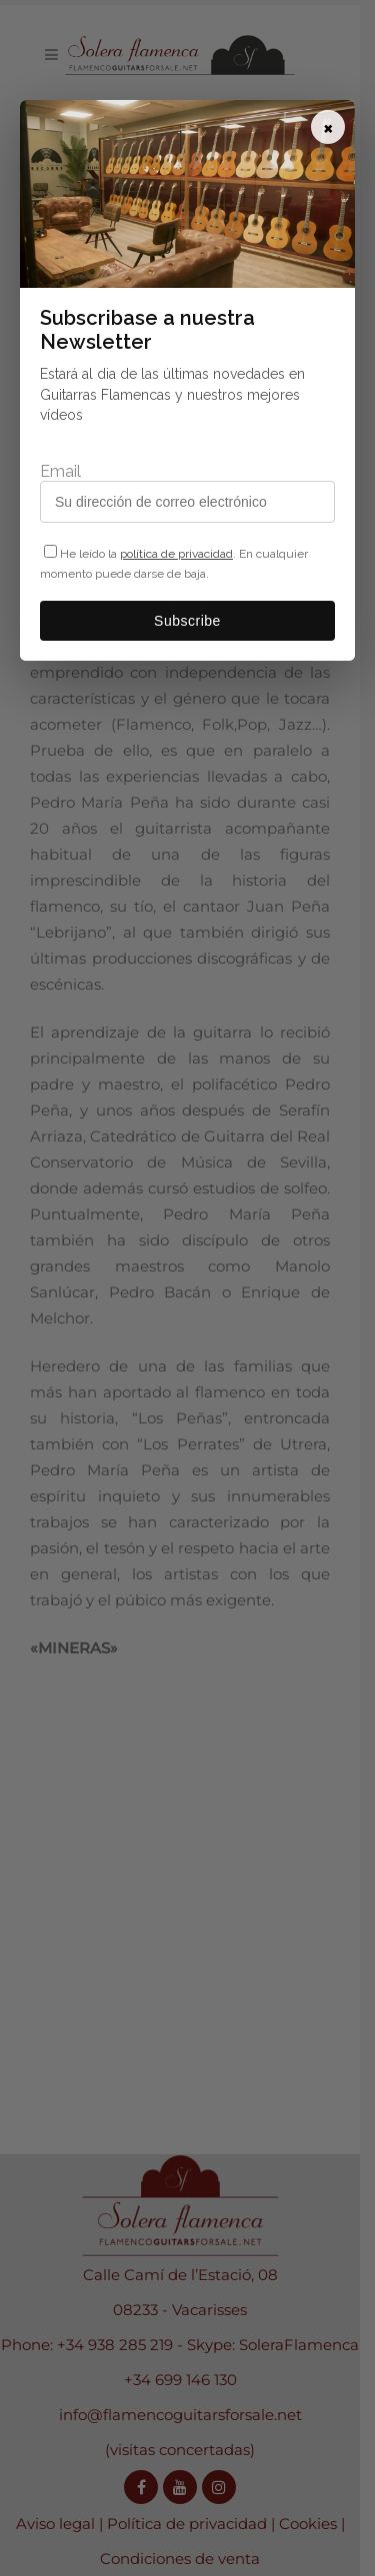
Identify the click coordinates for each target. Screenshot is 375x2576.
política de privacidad (176, 554)
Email (60, 471)
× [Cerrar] (328, 127)
